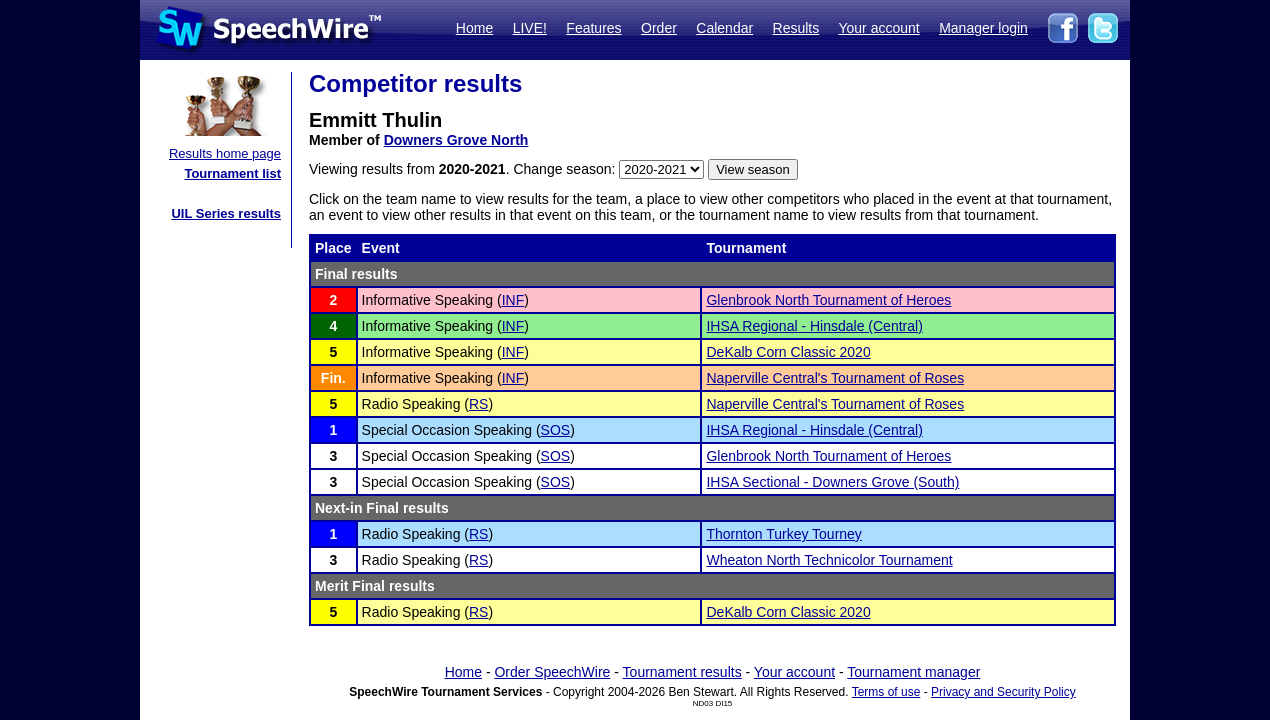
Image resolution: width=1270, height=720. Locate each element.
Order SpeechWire (552, 672)
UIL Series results (226, 213)
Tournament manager (913, 672)
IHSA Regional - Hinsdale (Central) (814, 326)
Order (659, 28)
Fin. (333, 378)
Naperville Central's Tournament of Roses (835, 378)
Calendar (724, 28)
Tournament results (682, 672)
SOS (556, 430)
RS (478, 404)
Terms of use (886, 692)
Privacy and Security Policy (1003, 692)
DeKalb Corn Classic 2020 (788, 352)
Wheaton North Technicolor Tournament (829, 560)
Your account (878, 28)
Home (474, 28)
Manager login (983, 28)
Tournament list (232, 173)
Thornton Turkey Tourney (783, 534)
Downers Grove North (456, 140)
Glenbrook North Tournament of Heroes (828, 300)
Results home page (225, 153)
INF (513, 300)
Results (796, 28)
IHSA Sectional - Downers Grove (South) (832, 482)
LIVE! (530, 28)
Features (593, 28)
